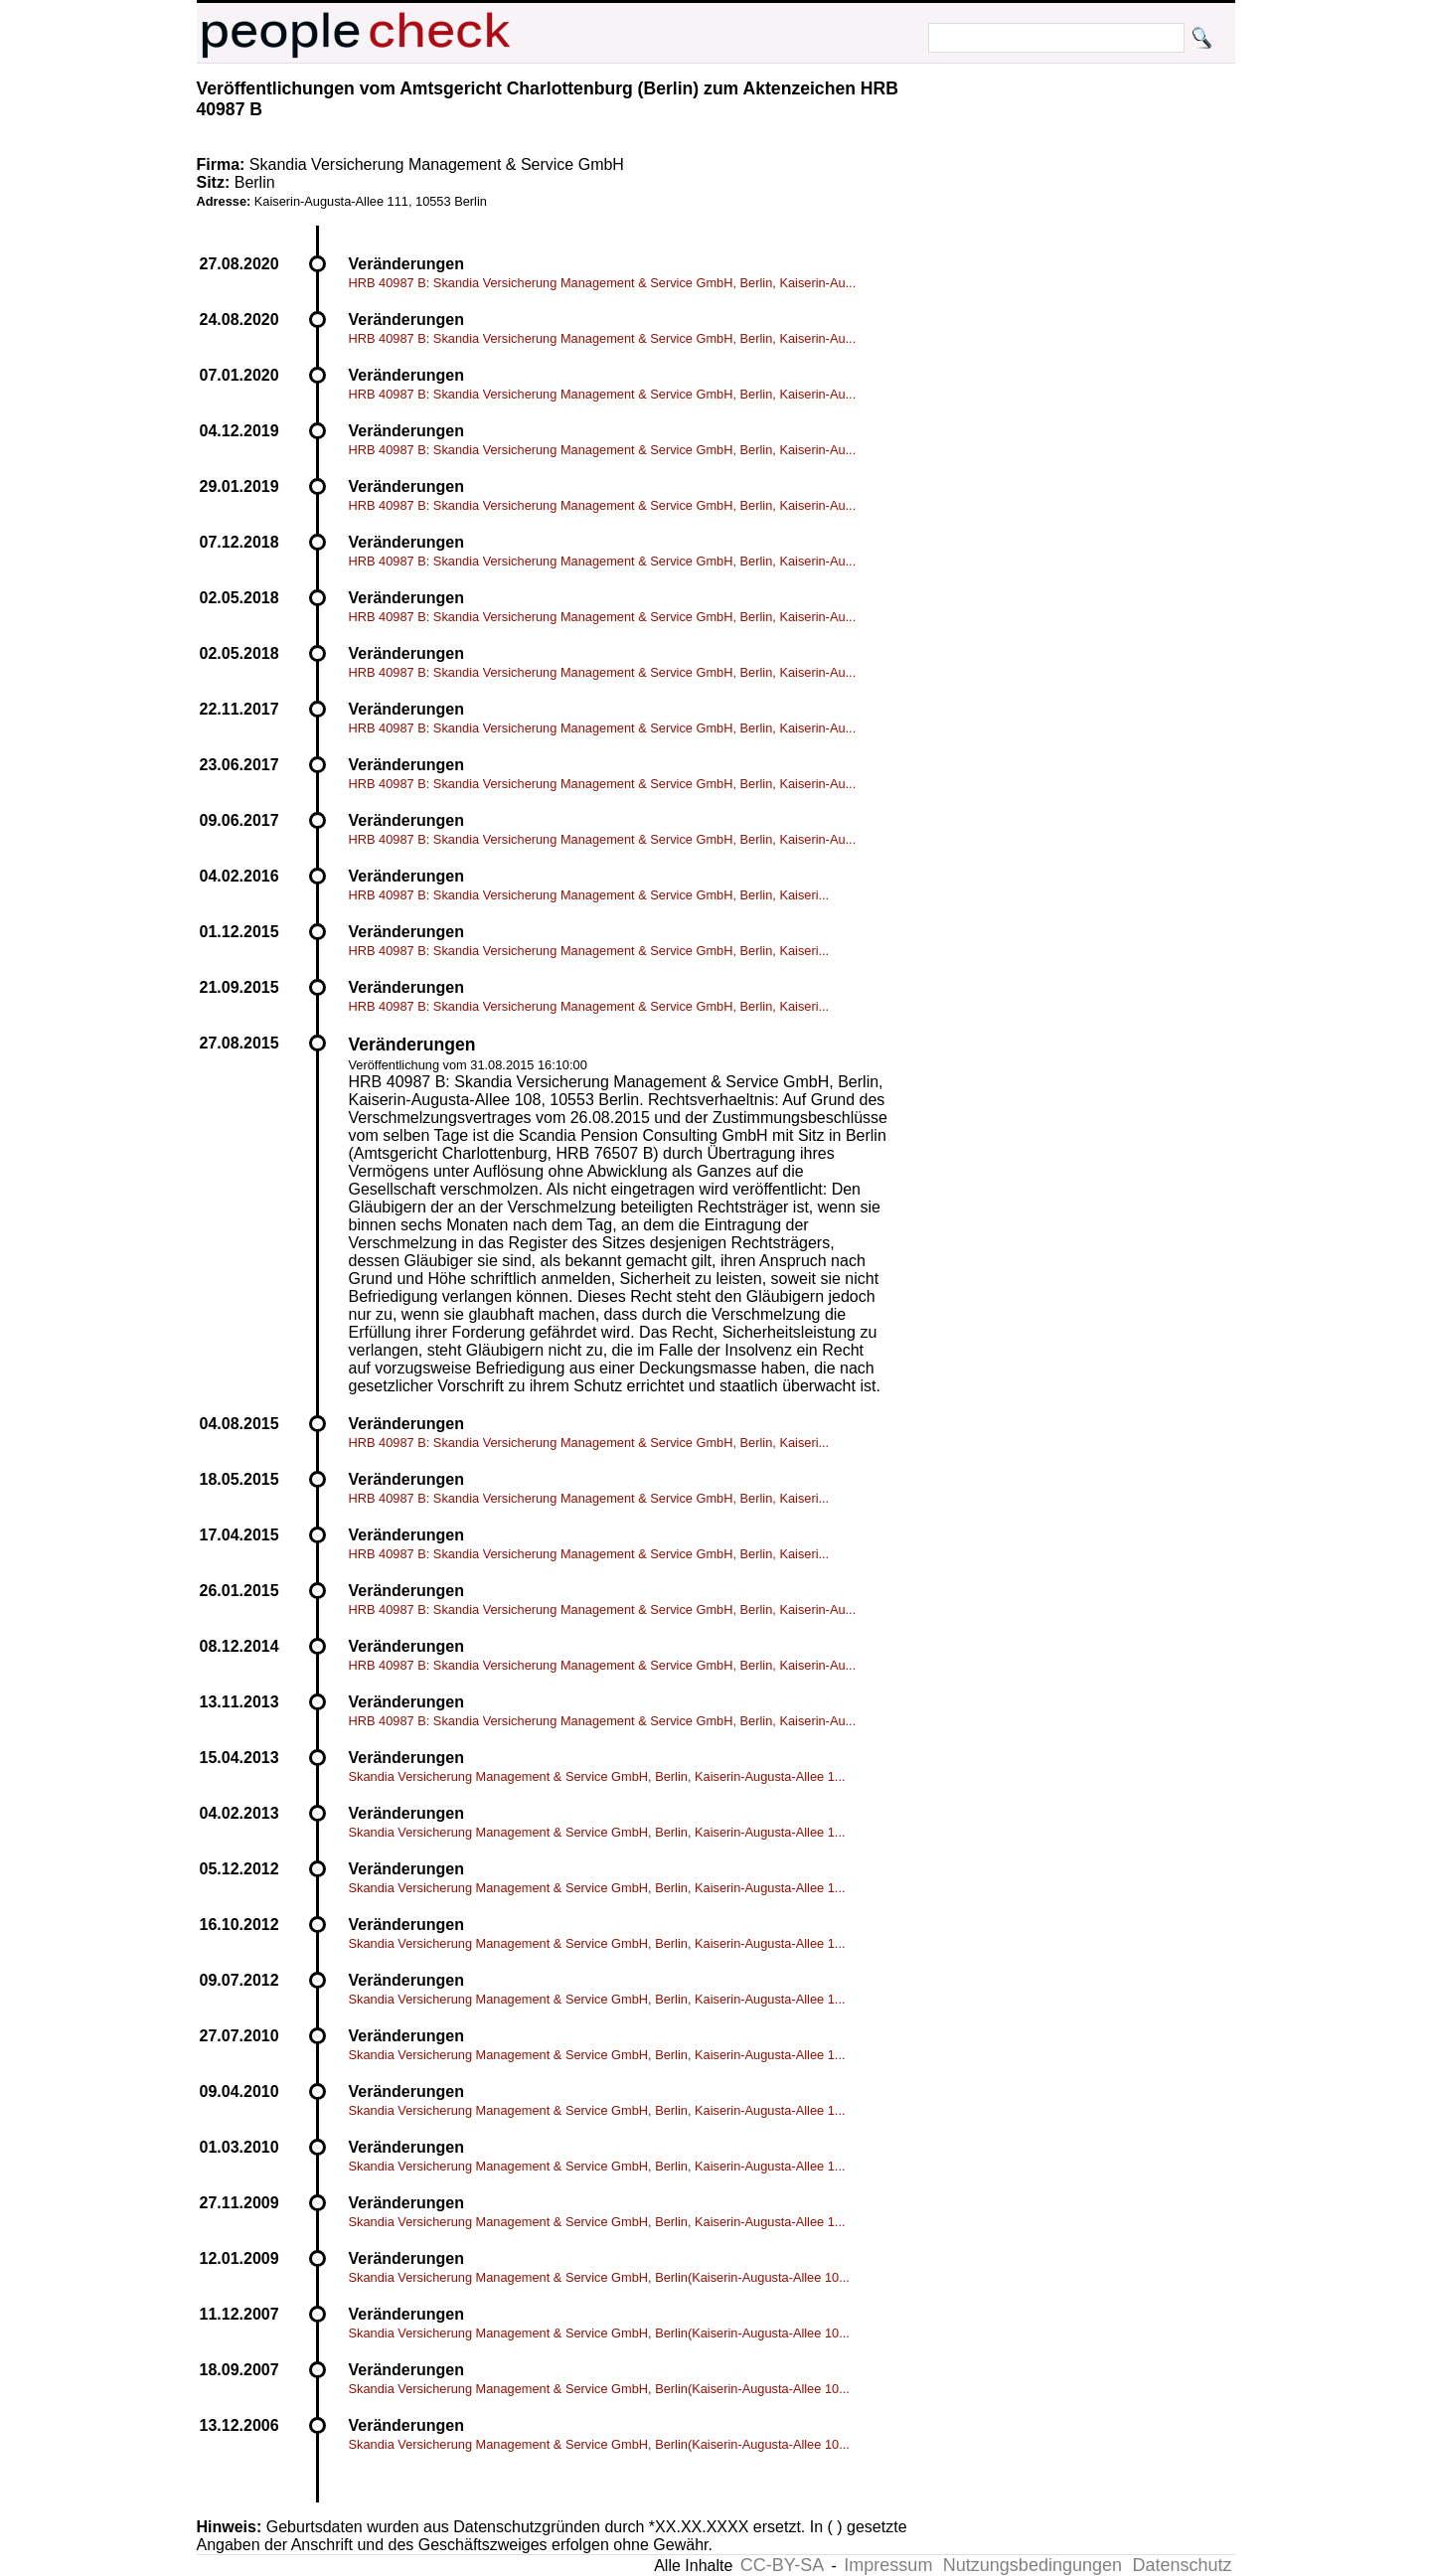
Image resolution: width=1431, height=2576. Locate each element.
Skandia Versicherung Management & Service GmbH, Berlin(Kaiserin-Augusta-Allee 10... (599, 2277)
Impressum (888, 2565)
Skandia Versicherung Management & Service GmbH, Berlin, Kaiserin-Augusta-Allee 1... (597, 1776)
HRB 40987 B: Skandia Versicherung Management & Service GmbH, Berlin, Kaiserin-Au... (603, 282)
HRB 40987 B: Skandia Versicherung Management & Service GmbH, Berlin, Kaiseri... (589, 894)
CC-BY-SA (782, 2565)
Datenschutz (1181, 2565)
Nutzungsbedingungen (1032, 2565)
